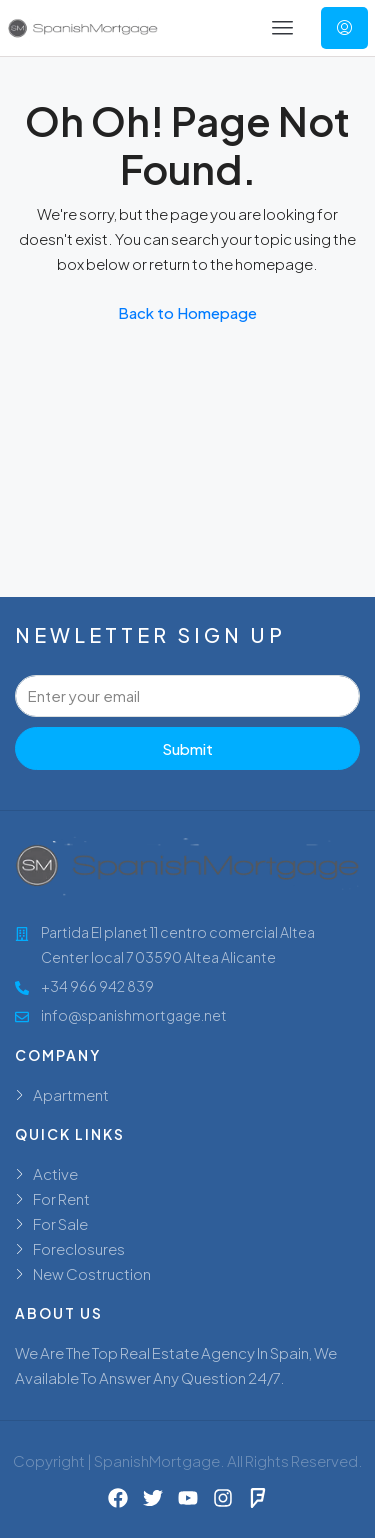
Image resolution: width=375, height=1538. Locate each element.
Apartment (71, 1094)
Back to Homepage (187, 312)
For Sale (60, 1223)
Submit (187, 748)
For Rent (61, 1198)
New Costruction (92, 1273)
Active (55, 1173)
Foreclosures (79, 1248)
